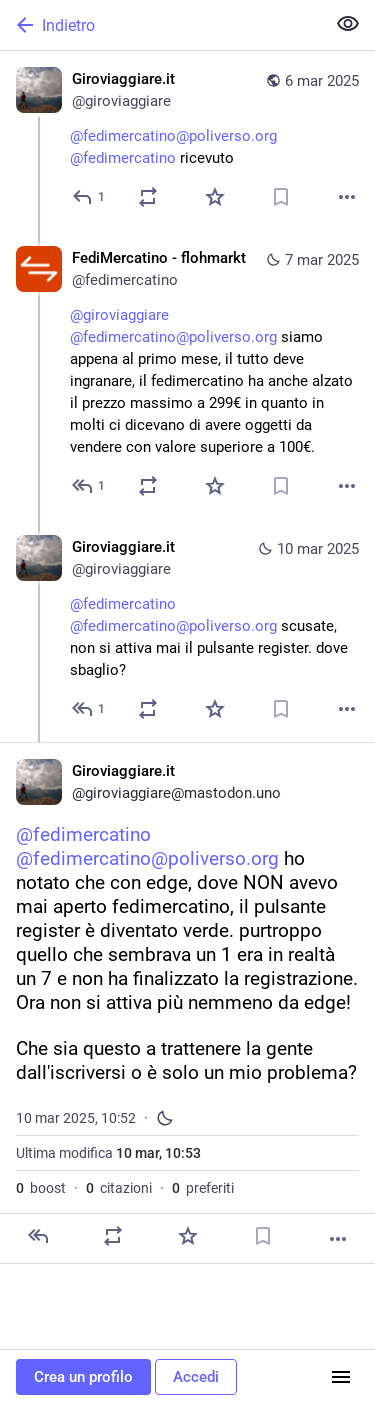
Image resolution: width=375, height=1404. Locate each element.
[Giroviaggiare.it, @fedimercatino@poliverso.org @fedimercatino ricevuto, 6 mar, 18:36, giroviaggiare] (187, 140)
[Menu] (341, 1377)
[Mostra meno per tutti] (348, 24)
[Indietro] (160, 25)
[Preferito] (215, 197)
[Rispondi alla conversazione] (89, 486)
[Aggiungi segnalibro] (281, 197)
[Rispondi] (89, 197)
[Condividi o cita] (148, 197)
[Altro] (347, 197)
